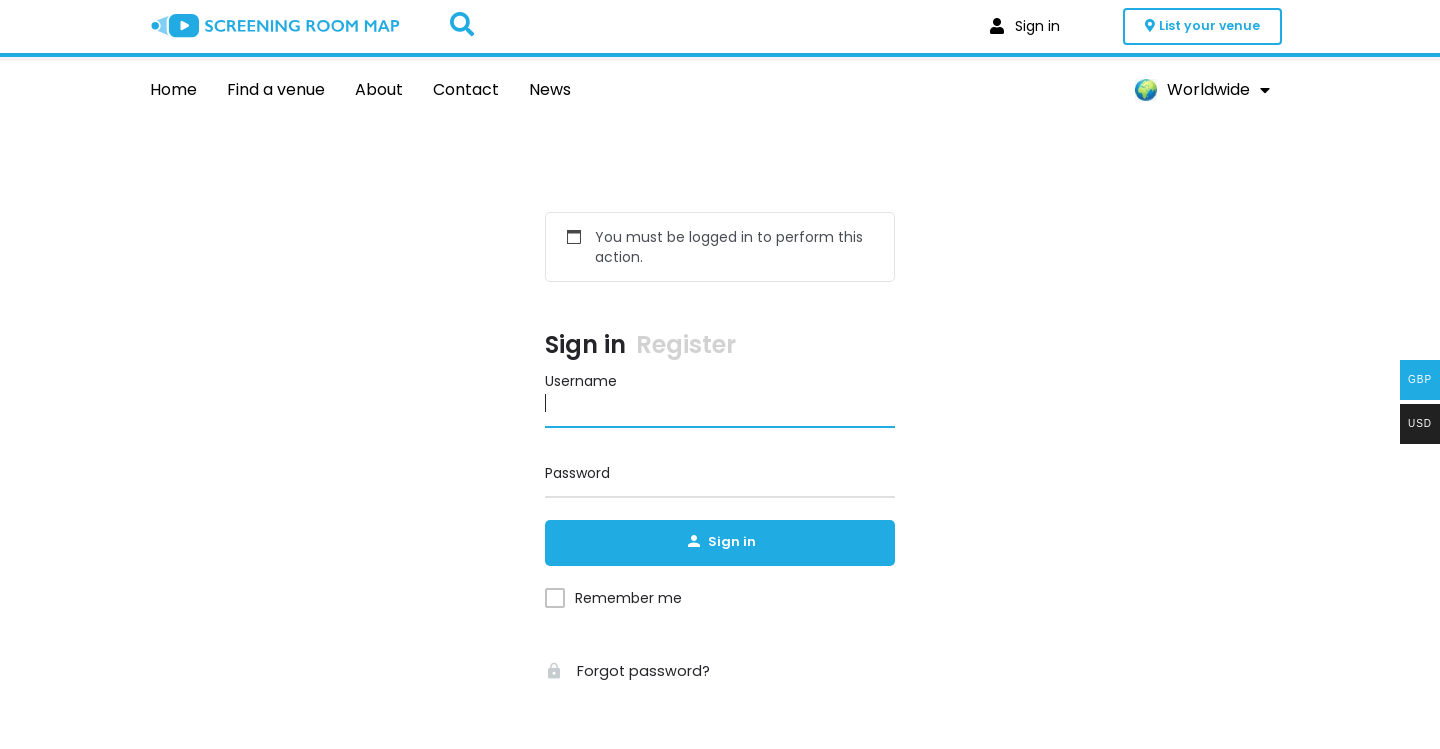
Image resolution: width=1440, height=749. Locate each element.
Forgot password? (622, 673)
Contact (466, 89)
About (379, 89)
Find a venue (276, 89)
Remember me (628, 600)
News (550, 89)
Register (686, 346)
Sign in (585, 346)
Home (173, 89)
